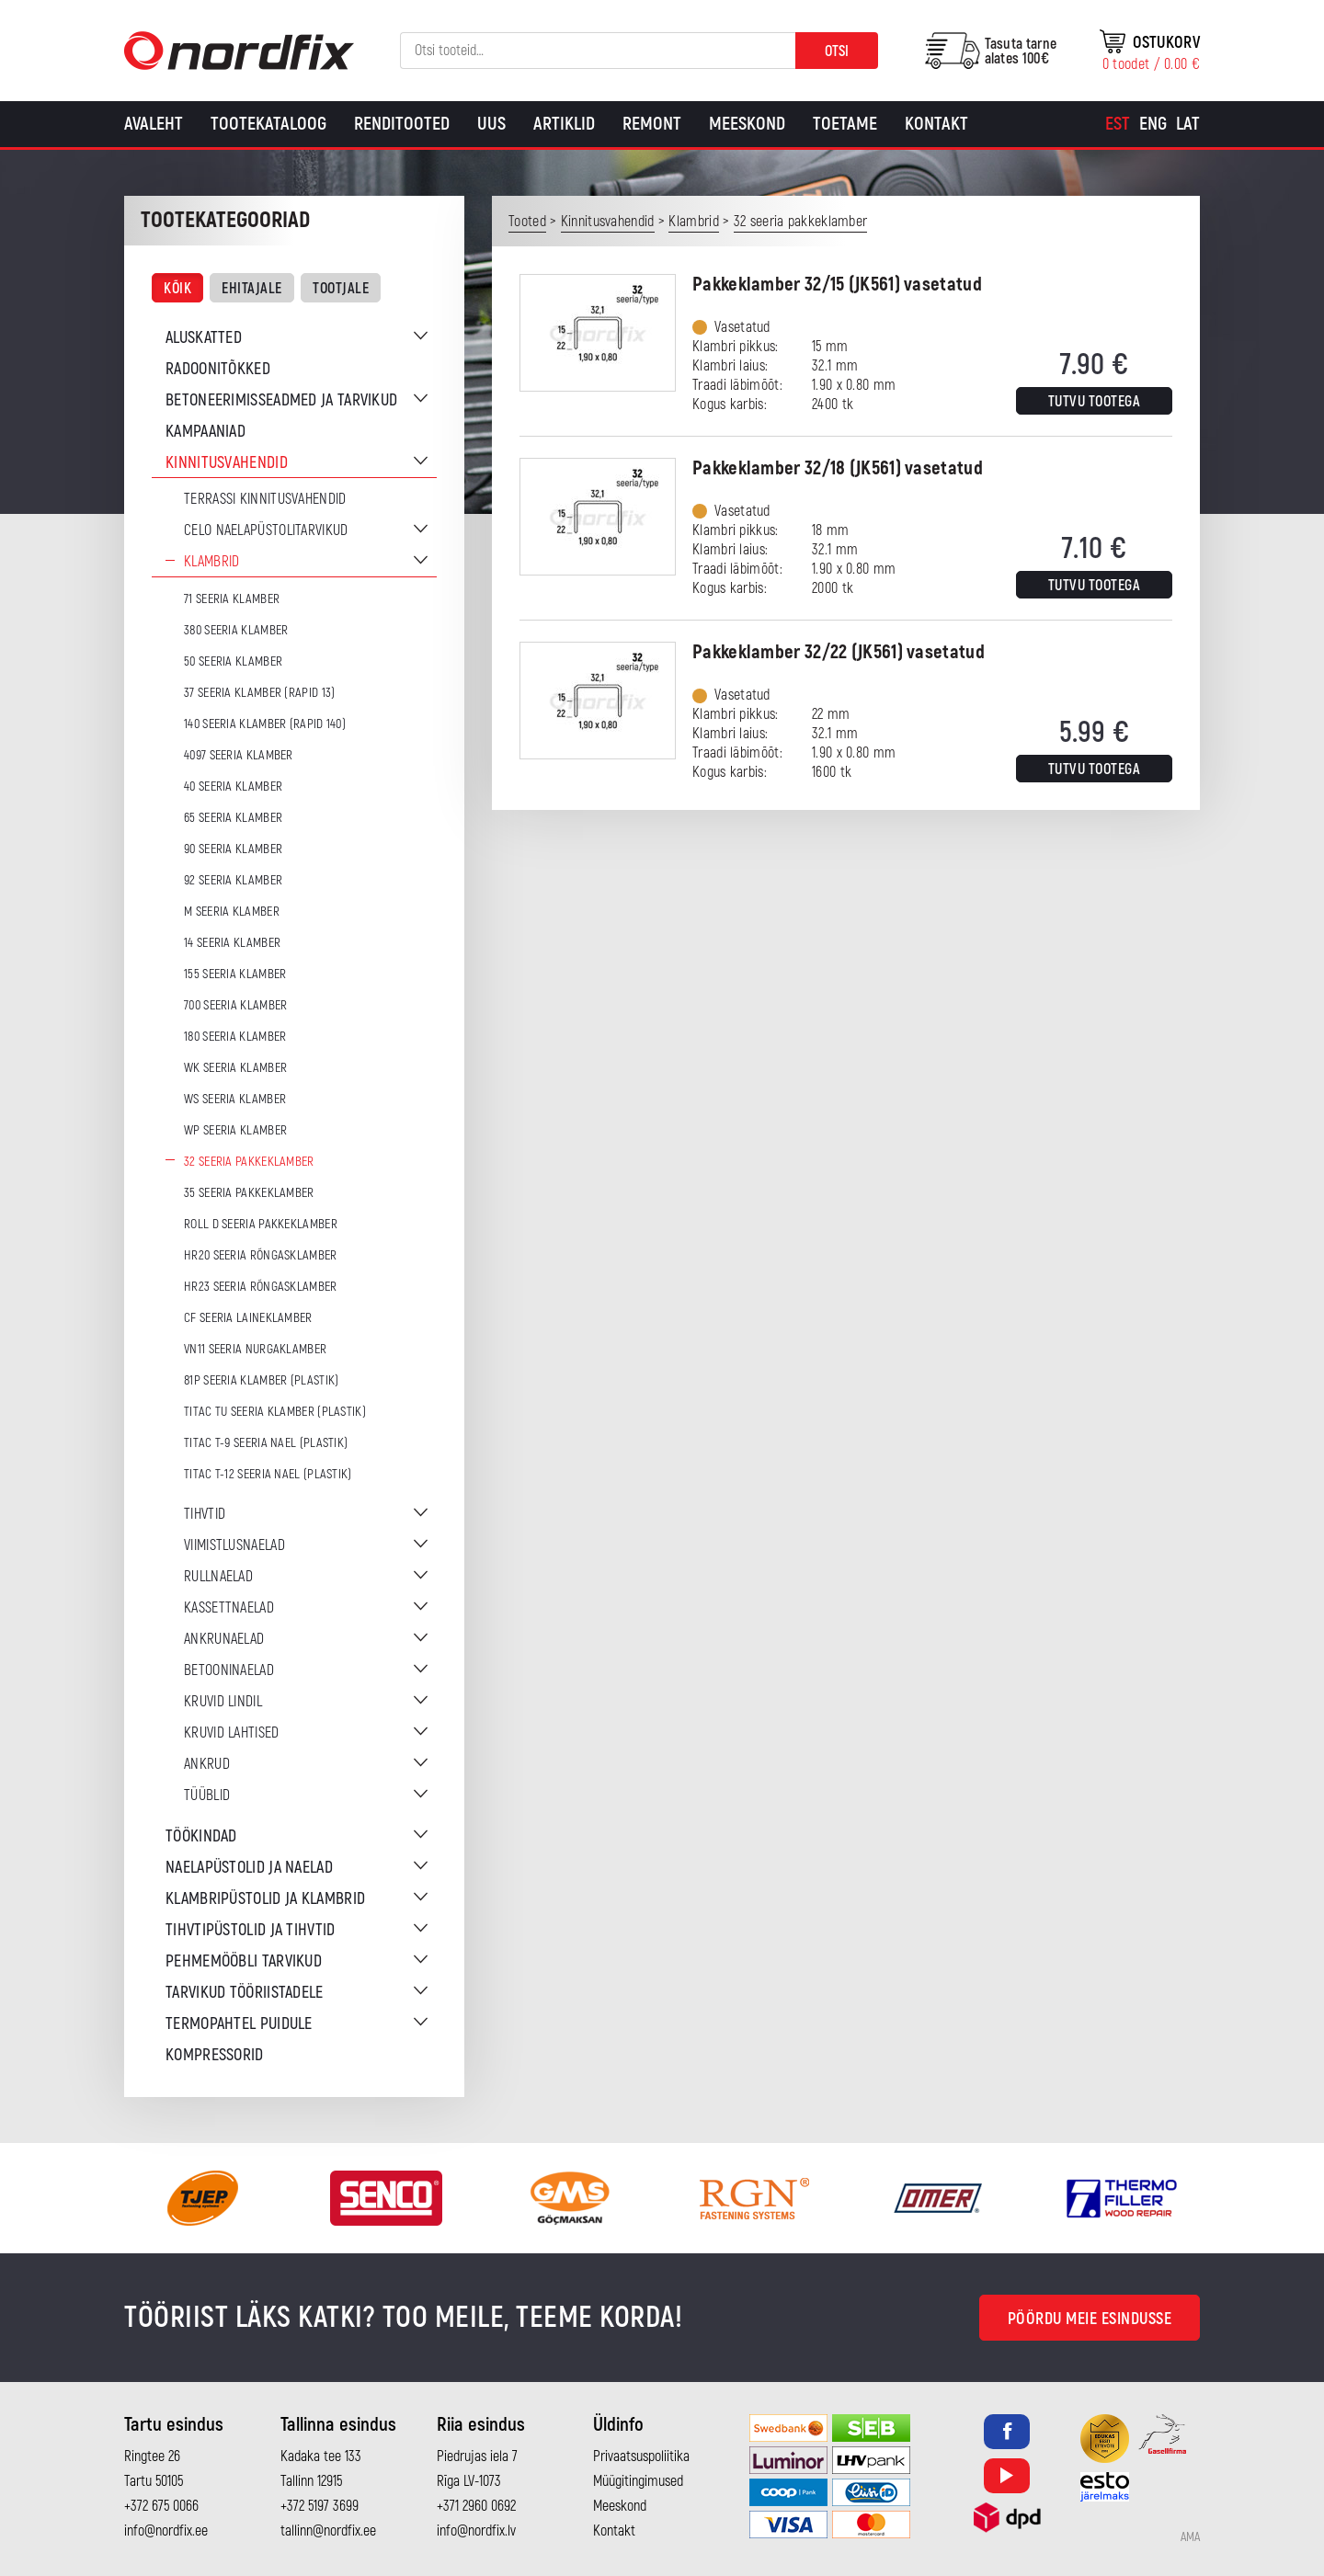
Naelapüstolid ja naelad (249, 1867)
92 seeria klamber (233, 880)
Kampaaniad (205, 431)
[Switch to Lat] (1188, 124)
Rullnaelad (218, 1576)
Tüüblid (207, 1795)
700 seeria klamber (235, 1005)
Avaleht (153, 123)
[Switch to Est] (1117, 124)
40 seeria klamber (233, 786)
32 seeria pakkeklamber (249, 1161)
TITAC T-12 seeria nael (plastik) (268, 1474)
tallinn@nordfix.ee (328, 2531)
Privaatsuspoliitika (641, 2456)
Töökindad (201, 1836)
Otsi (837, 51)
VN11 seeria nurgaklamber (255, 1349)
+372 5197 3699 (319, 2506)
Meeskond (747, 123)
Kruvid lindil (223, 1702)
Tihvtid (204, 1514)
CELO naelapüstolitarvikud (266, 530)
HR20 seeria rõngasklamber (260, 1255)
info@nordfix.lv (476, 2531)
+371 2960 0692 (476, 2506)
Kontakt (936, 123)
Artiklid (564, 123)
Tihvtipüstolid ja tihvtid (251, 1930)
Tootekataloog (268, 123)
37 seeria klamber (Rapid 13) (259, 693)
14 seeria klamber (232, 943)
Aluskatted (204, 337)
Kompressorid (215, 2055)
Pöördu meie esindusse (1090, 2319)
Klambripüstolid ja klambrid (265, 1898)
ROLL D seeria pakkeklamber (260, 1224)
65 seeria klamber (233, 818)
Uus (491, 123)
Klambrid (211, 562)
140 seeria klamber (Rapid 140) (265, 724)
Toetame (845, 123)
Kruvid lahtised (232, 1733)
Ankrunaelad (224, 1639)
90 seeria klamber (233, 849)
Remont (651, 123)
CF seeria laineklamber (248, 1318)
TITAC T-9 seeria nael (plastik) (266, 1443)
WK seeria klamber (235, 1068)
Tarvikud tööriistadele (245, 1992)
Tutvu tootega (1094, 402)
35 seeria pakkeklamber (249, 1193)
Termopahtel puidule (239, 2024)
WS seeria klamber (235, 1099)
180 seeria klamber (235, 1036)
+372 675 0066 (161, 2506)
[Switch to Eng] (1153, 124)
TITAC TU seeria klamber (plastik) (275, 1411)
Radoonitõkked (218, 369)
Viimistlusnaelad (234, 1545)
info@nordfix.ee (166, 2531)
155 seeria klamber (235, 974)
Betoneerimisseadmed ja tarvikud (281, 400)
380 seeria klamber (236, 630)
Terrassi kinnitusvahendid (265, 499)
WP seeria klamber (235, 1130)
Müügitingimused (638, 2481)
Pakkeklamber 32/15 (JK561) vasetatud (837, 284)
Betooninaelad (229, 1670)
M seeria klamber (232, 911)
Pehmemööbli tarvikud (244, 1961)
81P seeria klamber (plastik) (261, 1380)
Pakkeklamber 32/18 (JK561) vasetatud (837, 468)
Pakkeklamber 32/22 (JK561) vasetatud (838, 652)
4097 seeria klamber (238, 755)
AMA (1190, 2537)
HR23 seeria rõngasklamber (260, 1286)
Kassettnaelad (229, 1608)
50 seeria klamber (233, 661)
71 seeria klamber (232, 599)
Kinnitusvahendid (227, 462)
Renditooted (402, 123)
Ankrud (207, 1764)
